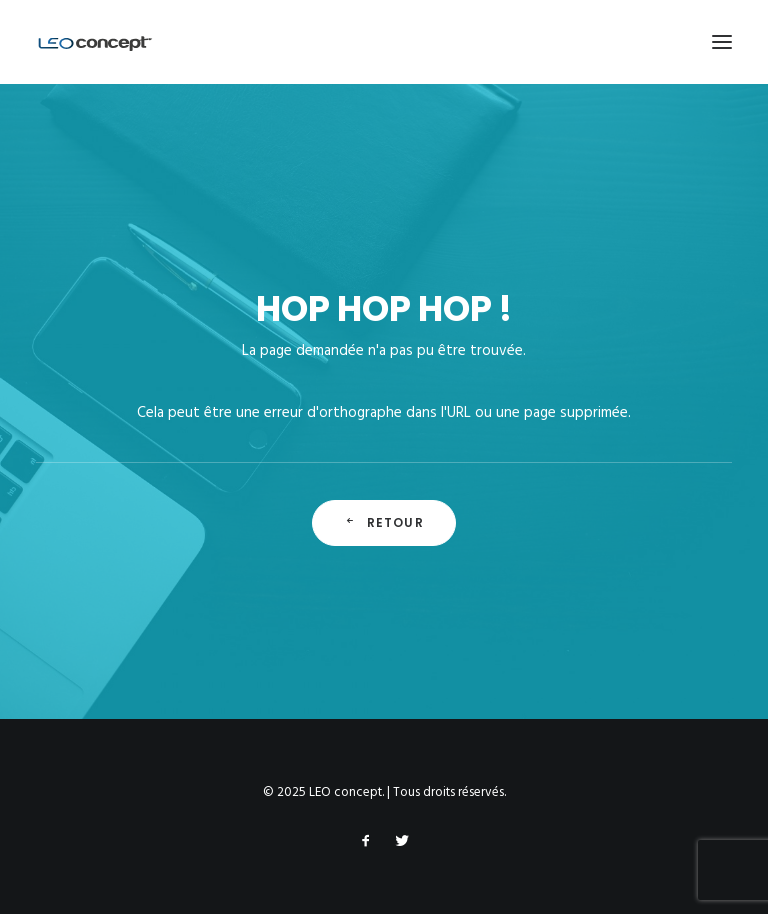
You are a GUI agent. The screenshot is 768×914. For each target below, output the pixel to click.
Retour (383, 522)
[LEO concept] (95, 42)
